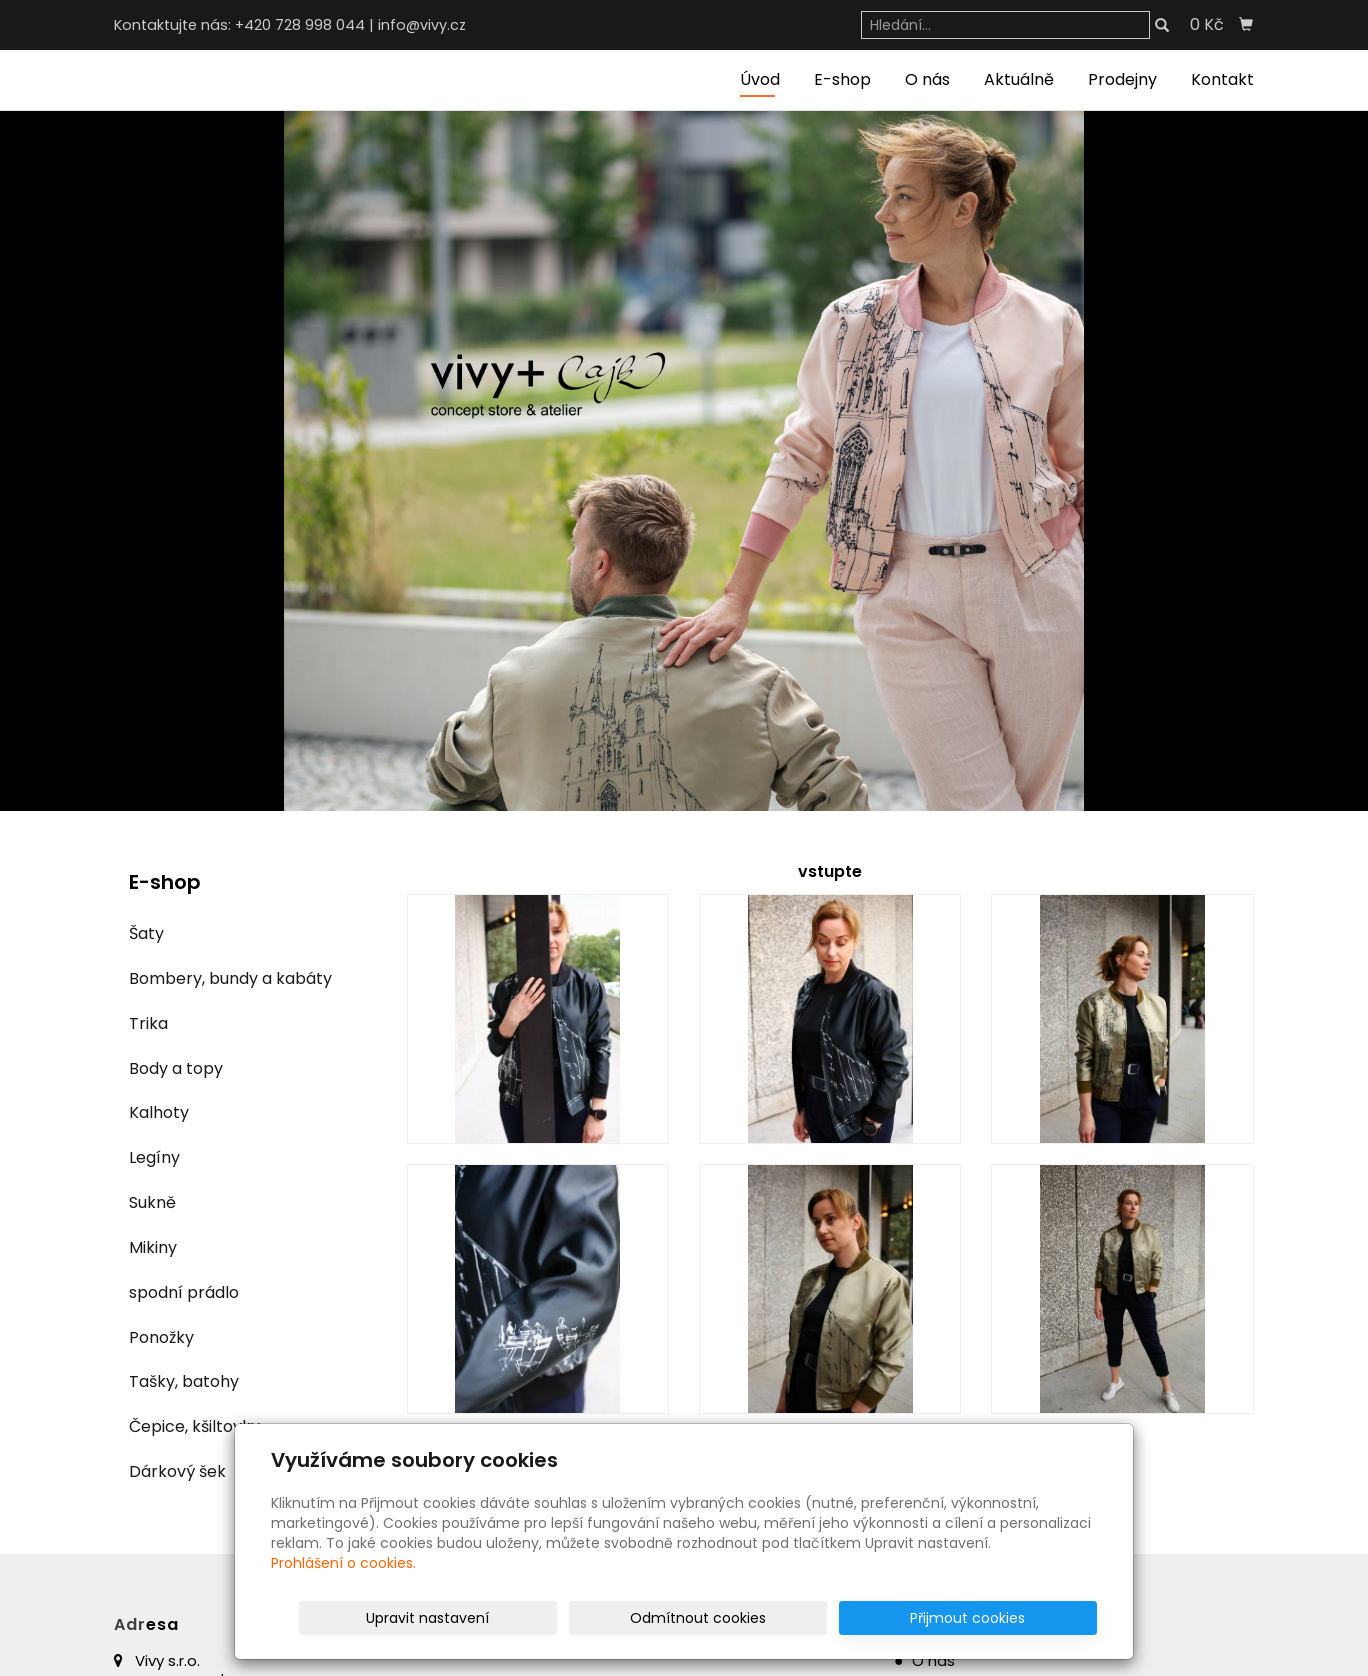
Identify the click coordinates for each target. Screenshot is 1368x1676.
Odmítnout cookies (860, 1618)
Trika (148, 1023)
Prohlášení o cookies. (343, 1563)
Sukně (152, 1202)
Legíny (154, 1157)
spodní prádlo (184, 1292)
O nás (927, 79)
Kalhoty (159, 1112)
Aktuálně (1019, 79)
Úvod (760, 79)
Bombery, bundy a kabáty (230, 978)
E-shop (842, 79)
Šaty (146, 933)
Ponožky (161, 1337)
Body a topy (176, 1068)
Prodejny (1122, 79)
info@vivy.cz (422, 25)
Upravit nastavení (690, 1618)
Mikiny (153, 1247)
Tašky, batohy (184, 1381)
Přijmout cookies (1020, 1618)
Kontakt (1222, 79)
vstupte (830, 871)
